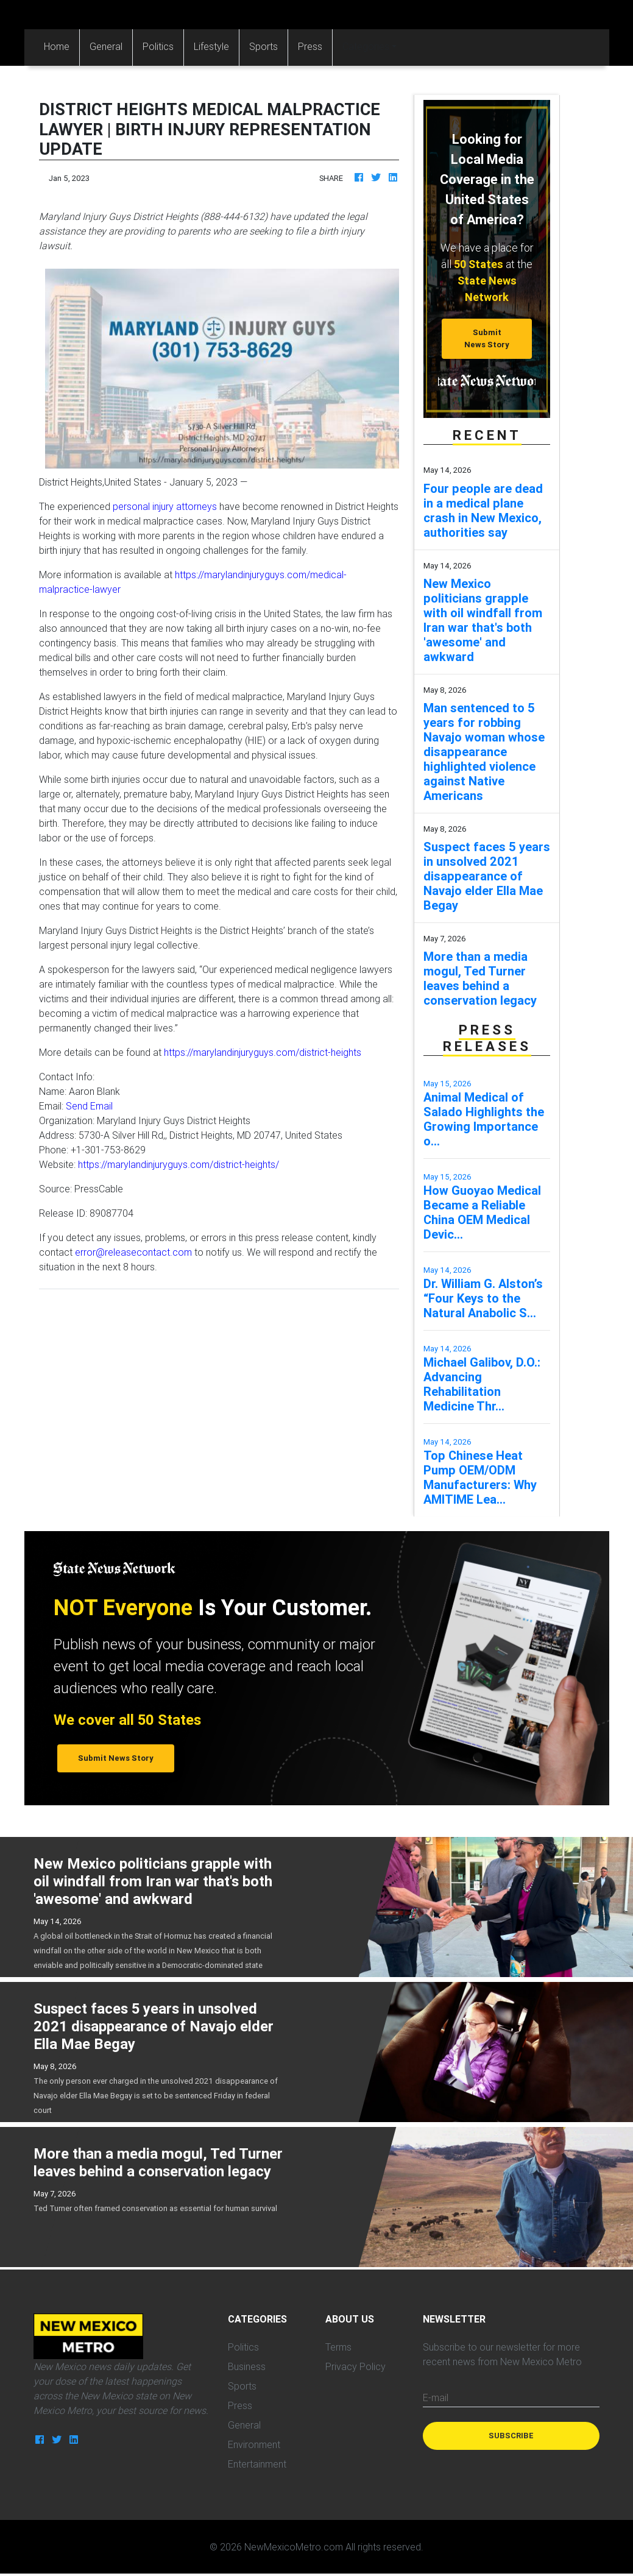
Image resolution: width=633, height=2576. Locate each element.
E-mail (435, 2397)
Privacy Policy (355, 2366)
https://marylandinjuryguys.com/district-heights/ (178, 1164)
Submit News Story (486, 338)
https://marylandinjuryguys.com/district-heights (262, 1052)
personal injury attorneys (165, 506)
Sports (263, 46)
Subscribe (511, 2435)
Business (247, 2366)
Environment (254, 2444)
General (106, 46)
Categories (365, 46)
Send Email (89, 1106)
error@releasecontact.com (133, 1252)
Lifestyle (211, 46)
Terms (338, 2347)
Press (310, 46)
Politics (158, 46)
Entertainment (257, 2464)
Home (61, 45)
